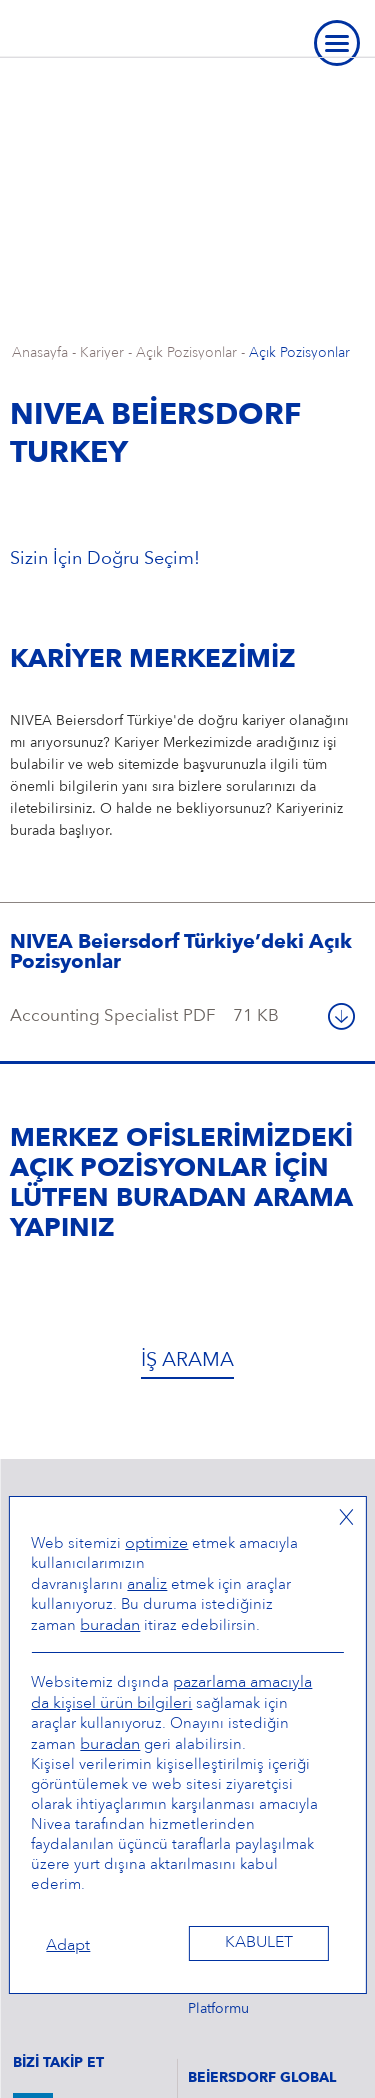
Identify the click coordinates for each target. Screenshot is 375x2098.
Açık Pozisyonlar (186, 353)
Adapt (68, 1946)
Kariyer (102, 353)
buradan (110, 1626)
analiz (147, 1585)
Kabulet (259, 1943)
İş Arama (187, 1361)
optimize (156, 1544)
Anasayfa (40, 353)
